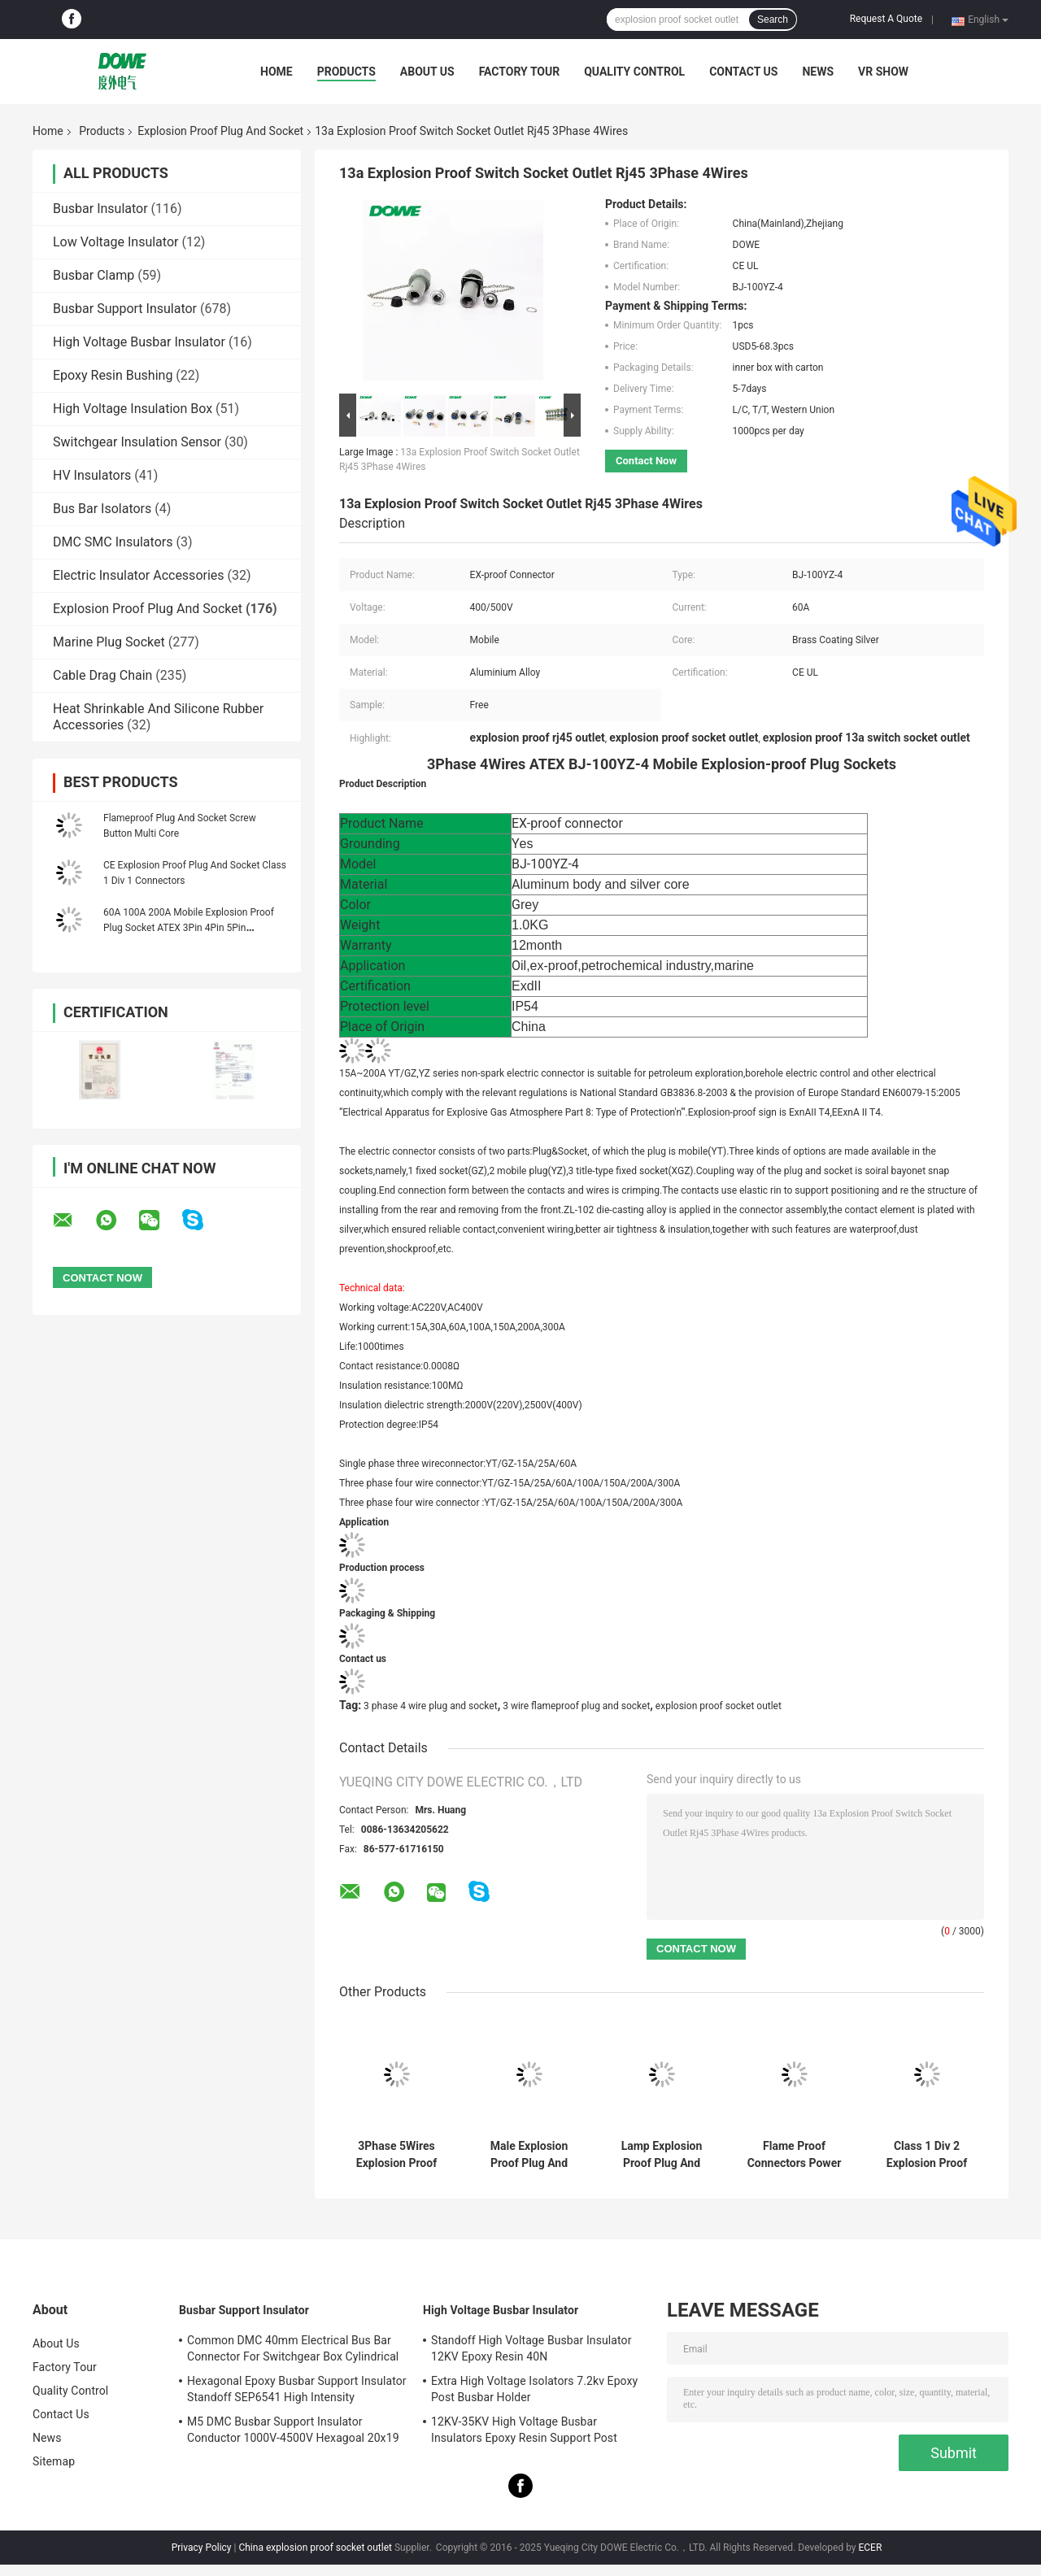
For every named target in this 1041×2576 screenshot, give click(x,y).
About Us (427, 71)
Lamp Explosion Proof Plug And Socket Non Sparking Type (662, 2154)
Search (772, 19)
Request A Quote (886, 18)
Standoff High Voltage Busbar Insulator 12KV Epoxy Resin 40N (531, 2348)
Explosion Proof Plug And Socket (220, 130)
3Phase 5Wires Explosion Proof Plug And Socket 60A (397, 2154)
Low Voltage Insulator (115, 242)
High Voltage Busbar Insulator (139, 342)
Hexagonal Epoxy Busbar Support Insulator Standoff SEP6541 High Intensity (297, 2389)
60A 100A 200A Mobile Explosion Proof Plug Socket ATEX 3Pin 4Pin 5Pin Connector (188, 928)
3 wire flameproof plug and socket (576, 1706)
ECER (870, 2547)
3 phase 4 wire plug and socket (431, 1706)
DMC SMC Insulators (112, 542)
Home (276, 71)
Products (346, 71)
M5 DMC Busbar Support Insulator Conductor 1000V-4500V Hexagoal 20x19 (293, 2429)
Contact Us (743, 71)
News (818, 71)
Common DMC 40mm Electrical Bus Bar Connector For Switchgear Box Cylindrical (293, 2348)
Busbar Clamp (93, 275)
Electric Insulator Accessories (138, 575)
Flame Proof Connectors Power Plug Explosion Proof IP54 (794, 2154)
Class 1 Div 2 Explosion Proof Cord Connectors (927, 2154)
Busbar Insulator (100, 208)
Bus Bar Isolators (102, 508)
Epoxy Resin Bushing (112, 375)
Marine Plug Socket (109, 642)
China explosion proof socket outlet (315, 2547)
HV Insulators (92, 475)
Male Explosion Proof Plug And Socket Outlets (529, 2154)
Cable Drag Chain (102, 675)
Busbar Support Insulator (125, 308)
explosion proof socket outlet (719, 1706)
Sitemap (54, 2461)
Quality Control (634, 71)
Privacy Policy (202, 2547)
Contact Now (646, 461)
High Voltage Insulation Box (132, 408)
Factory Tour (519, 71)
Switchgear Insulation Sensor (137, 442)
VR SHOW (883, 71)
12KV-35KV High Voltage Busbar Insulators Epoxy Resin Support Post (524, 2429)
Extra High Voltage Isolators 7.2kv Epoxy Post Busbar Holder (534, 2389)
